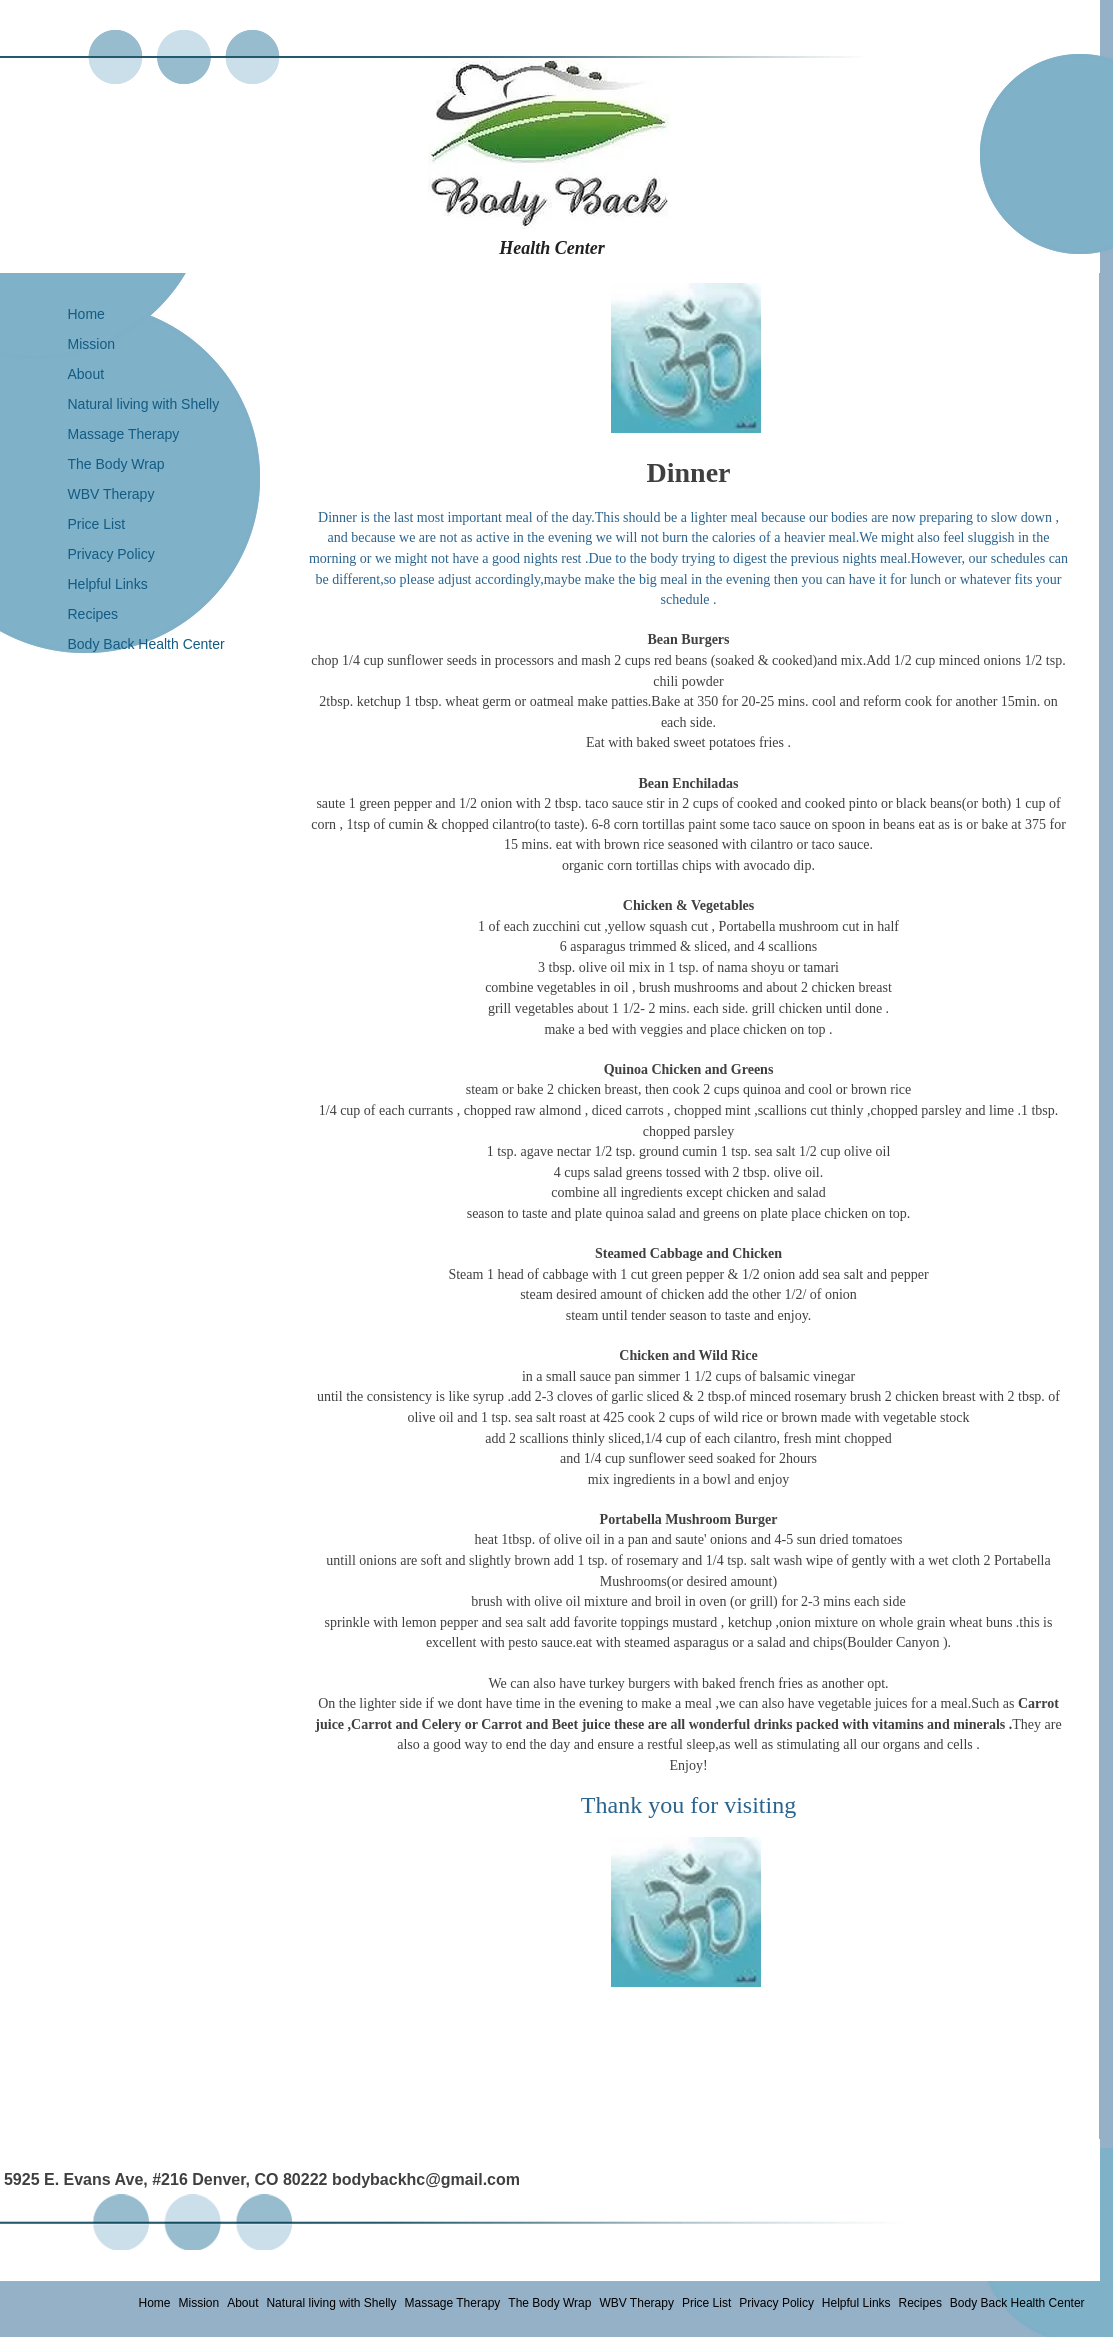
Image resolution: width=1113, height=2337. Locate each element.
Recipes (93, 614)
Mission (91, 344)
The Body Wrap (116, 464)
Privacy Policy (111, 554)
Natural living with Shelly (144, 404)
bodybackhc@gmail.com (426, 2179)
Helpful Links (108, 584)
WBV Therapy (111, 494)
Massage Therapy (124, 434)
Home (86, 314)
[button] (686, 358)
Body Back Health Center (146, 644)
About (86, 374)
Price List (97, 524)
